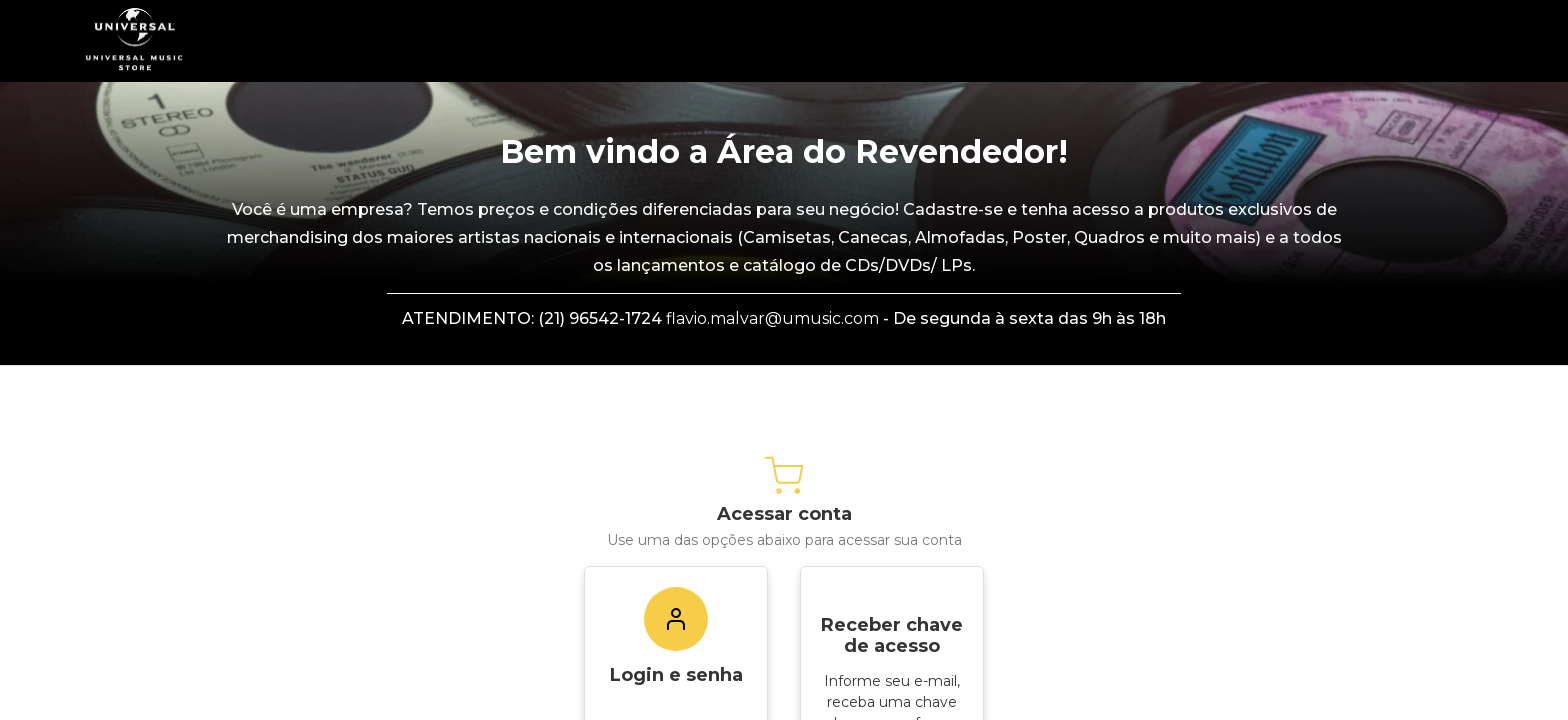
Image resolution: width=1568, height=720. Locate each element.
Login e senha (676, 675)
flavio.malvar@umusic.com (772, 318)
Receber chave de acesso (892, 635)
